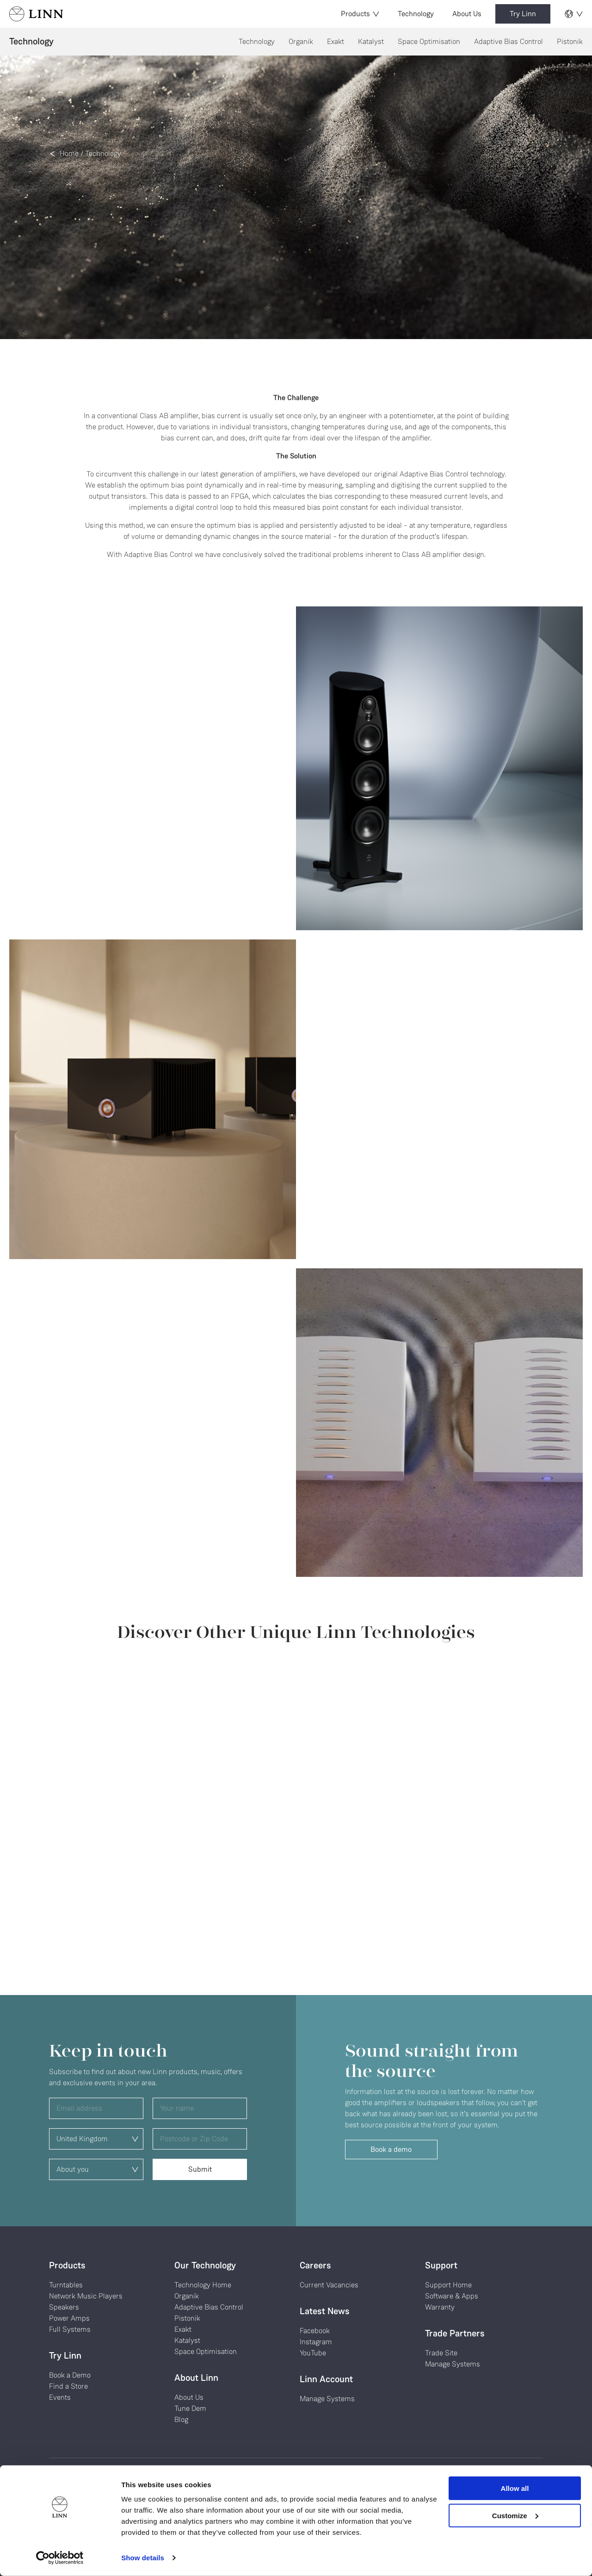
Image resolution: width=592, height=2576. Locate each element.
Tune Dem (190, 2408)
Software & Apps (451, 2296)
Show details (142, 2558)
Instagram (316, 2341)
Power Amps (69, 2318)
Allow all (515, 2488)
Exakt (335, 41)
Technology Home (202, 2284)
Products (360, 13)
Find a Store (68, 2386)
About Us (466, 13)
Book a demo (391, 2149)
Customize (515, 2515)
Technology (416, 13)
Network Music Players (86, 2296)
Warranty (440, 2307)
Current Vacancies (329, 2284)
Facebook (315, 2330)
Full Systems (70, 2329)
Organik (301, 41)
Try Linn (523, 13)
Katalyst (371, 41)
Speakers (64, 2307)
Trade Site (441, 2352)
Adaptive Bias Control (508, 41)
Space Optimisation (429, 41)
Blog (181, 2419)
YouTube (313, 2352)
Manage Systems (327, 2398)
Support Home (448, 2284)
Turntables (66, 2284)
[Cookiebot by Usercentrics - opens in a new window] (59, 2558)
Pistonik (570, 41)
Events (60, 2397)
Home (69, 153)
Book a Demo (70, 2375)
